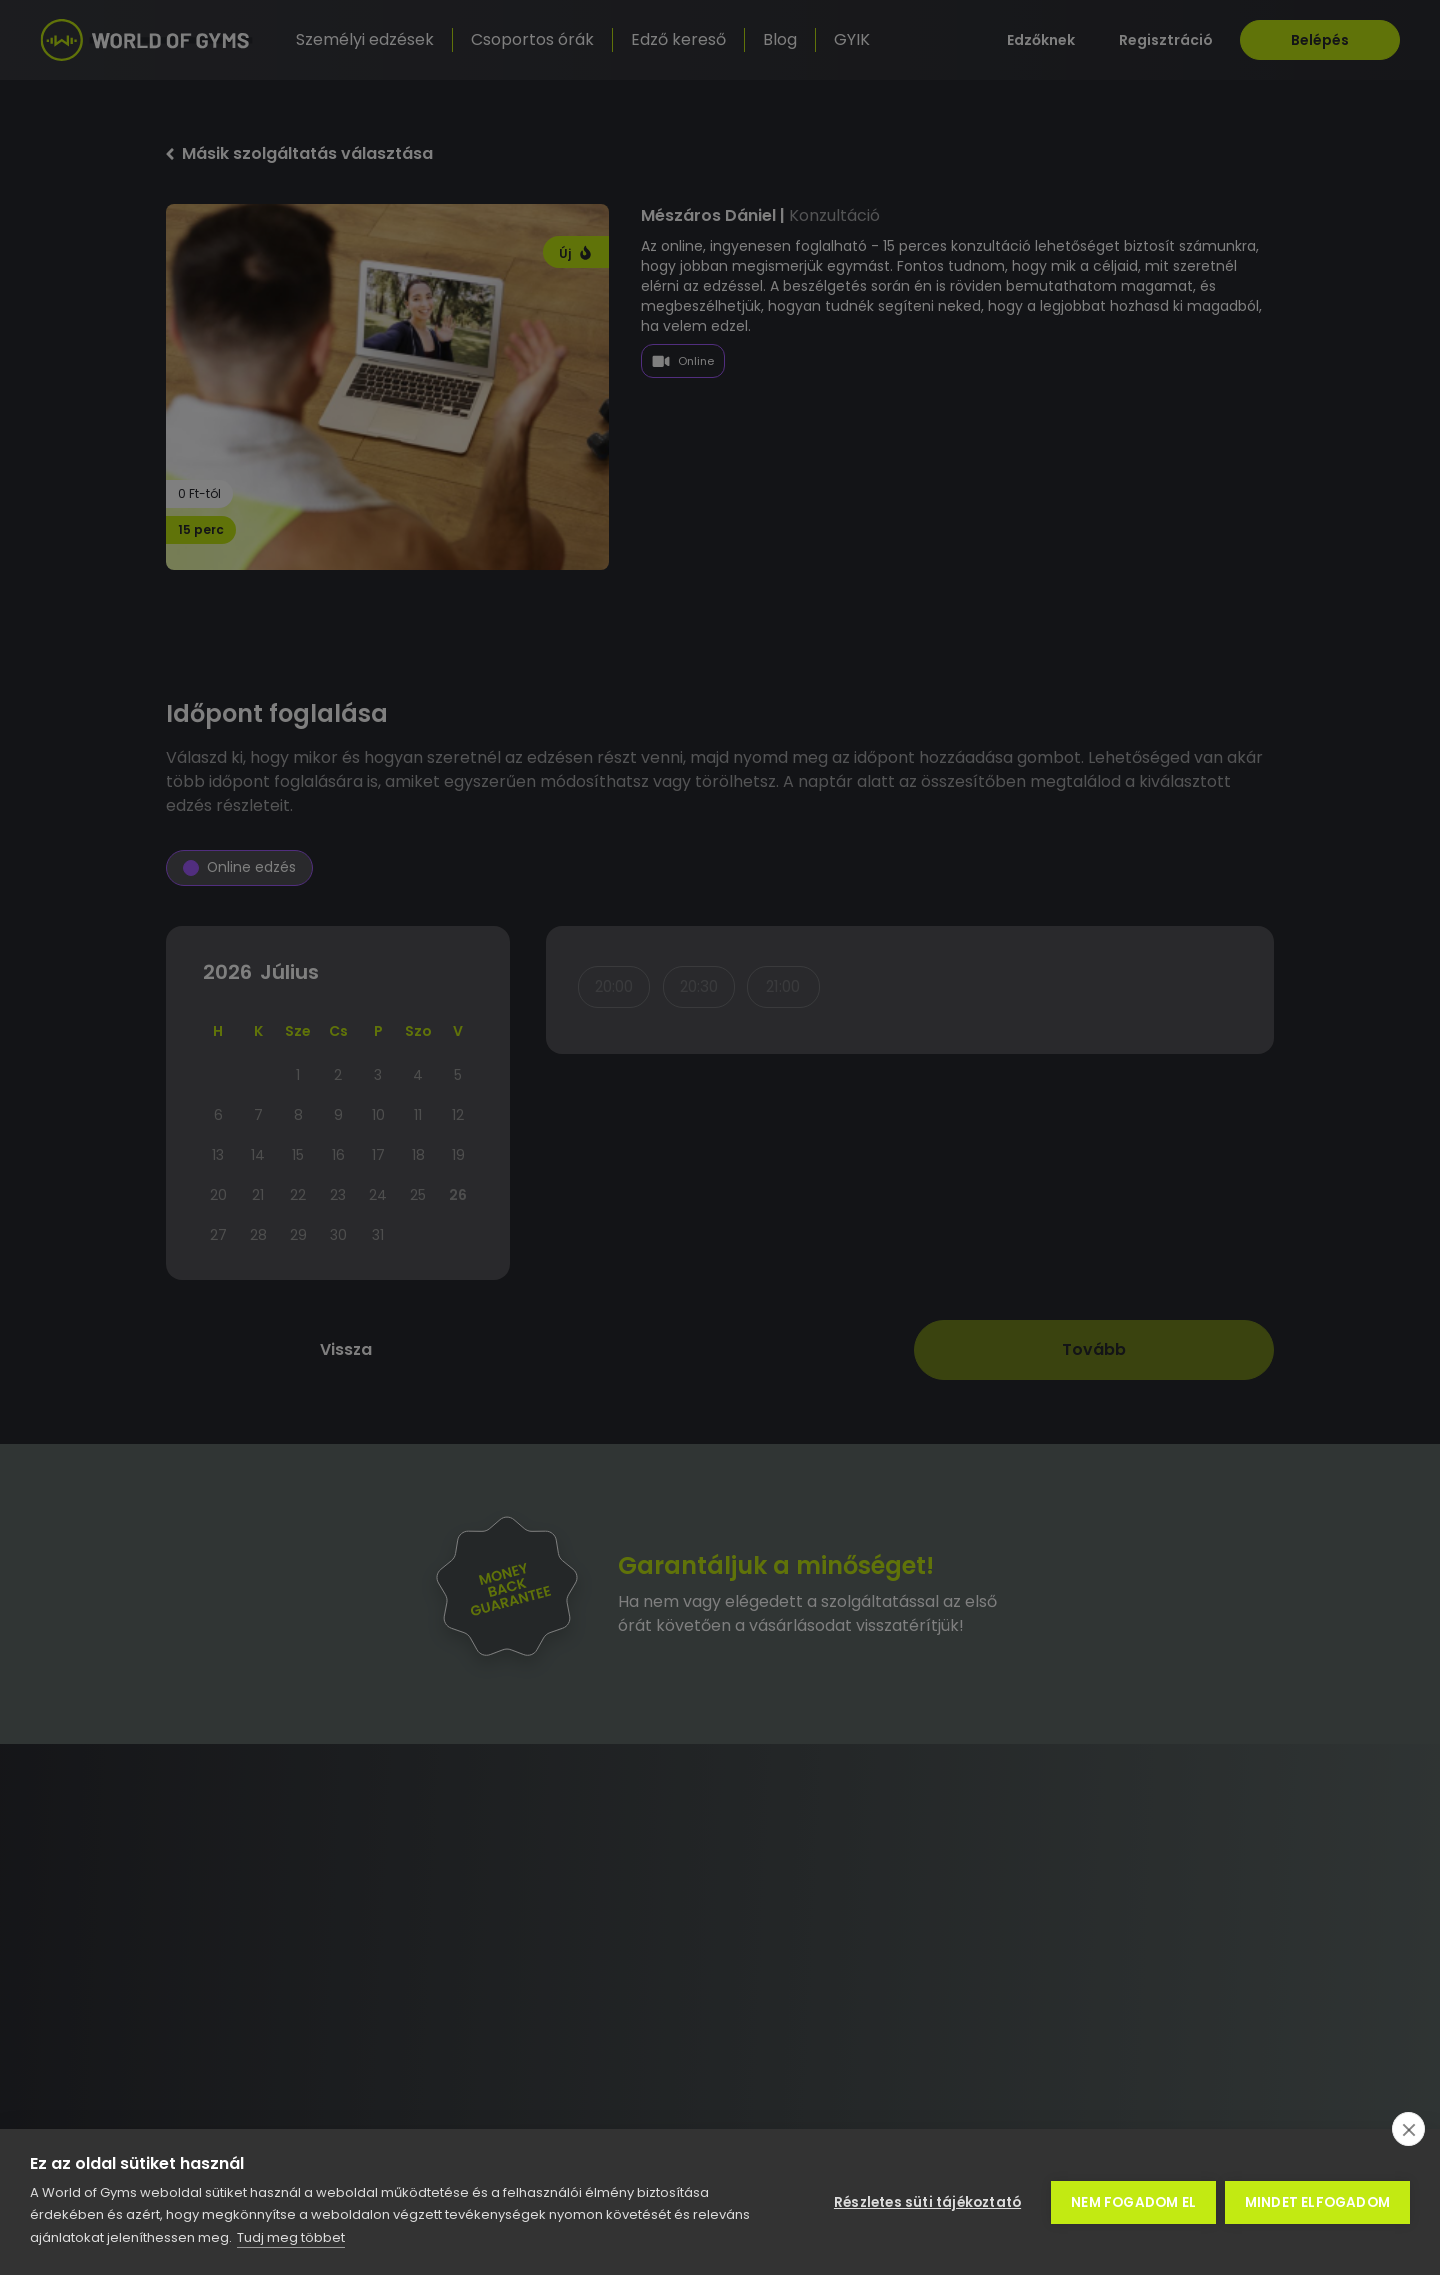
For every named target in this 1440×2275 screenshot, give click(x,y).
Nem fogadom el (1132, 2202)
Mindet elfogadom (1317, 2202)
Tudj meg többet (291, 2237)
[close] (1408, 2129)
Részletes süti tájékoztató (926, 2202)
